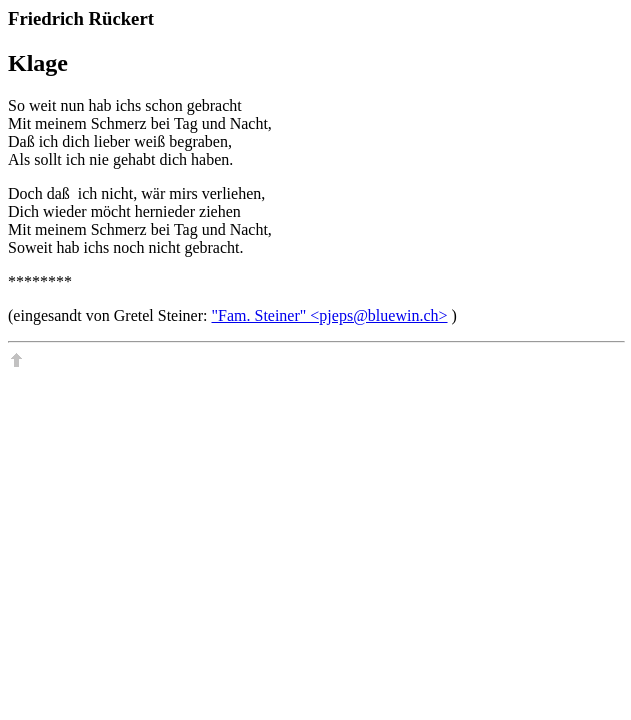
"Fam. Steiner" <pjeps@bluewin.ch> (330, 315)
